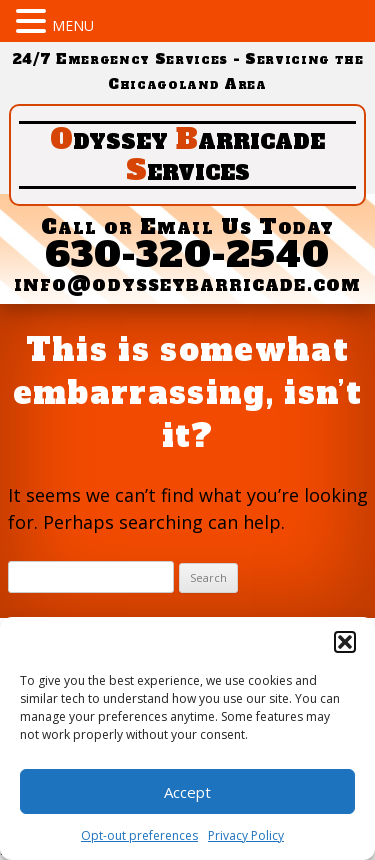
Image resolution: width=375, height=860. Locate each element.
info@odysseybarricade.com (187, 283)
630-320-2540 (188, 254)
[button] (345, 642)
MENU (73, 25)
